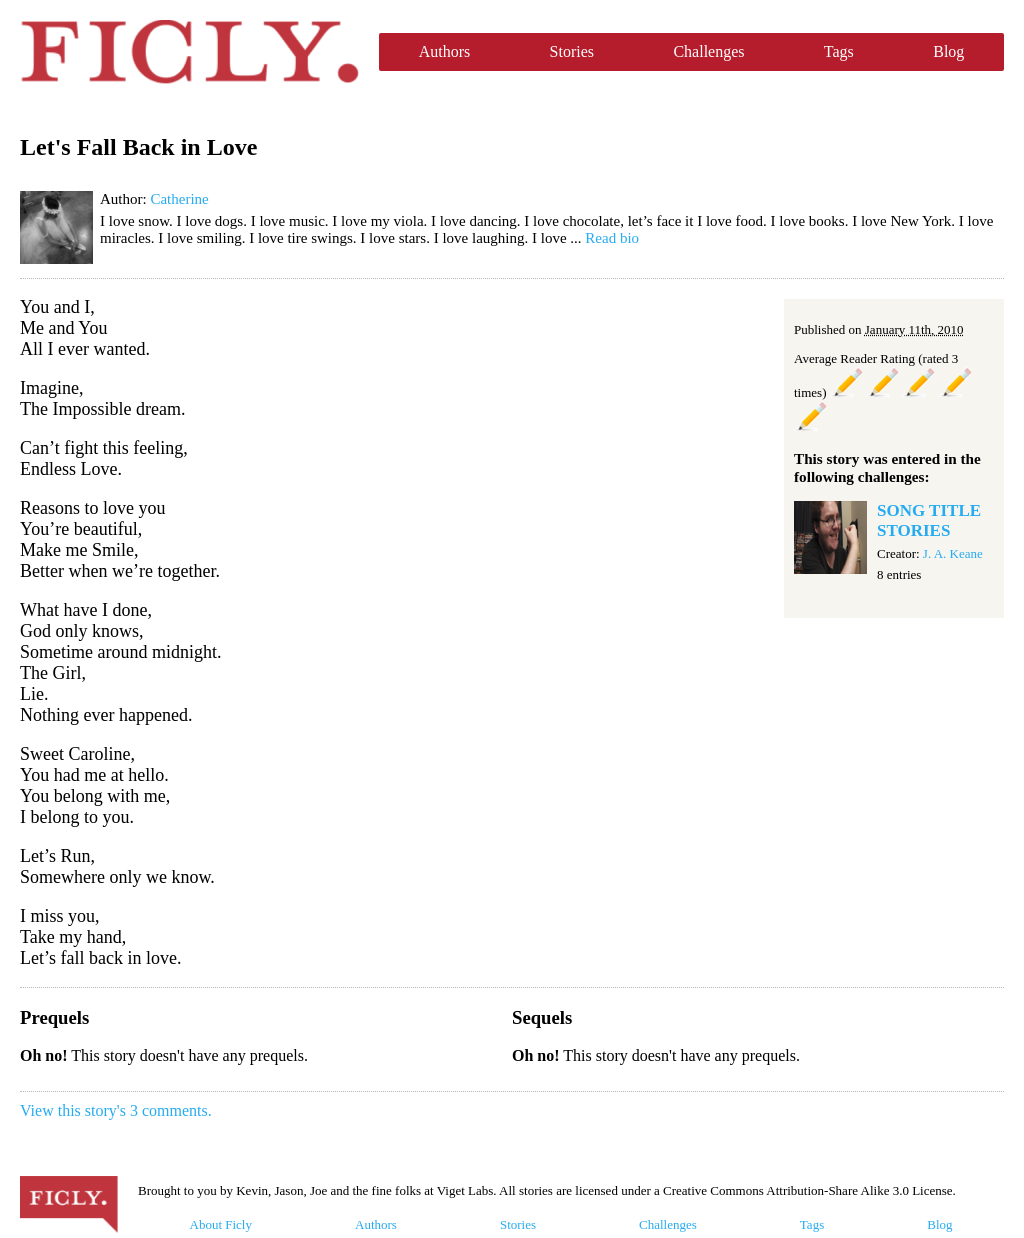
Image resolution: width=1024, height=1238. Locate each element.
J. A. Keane (953, 553)
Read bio (612, 238)
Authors (445, 51)
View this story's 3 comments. (116, 1110)
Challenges (708, 51)
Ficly (189, 52)
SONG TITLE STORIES (929, 520)
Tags (839, 51)
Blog (948, 51)
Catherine (179, 199)
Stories (572, 51)
